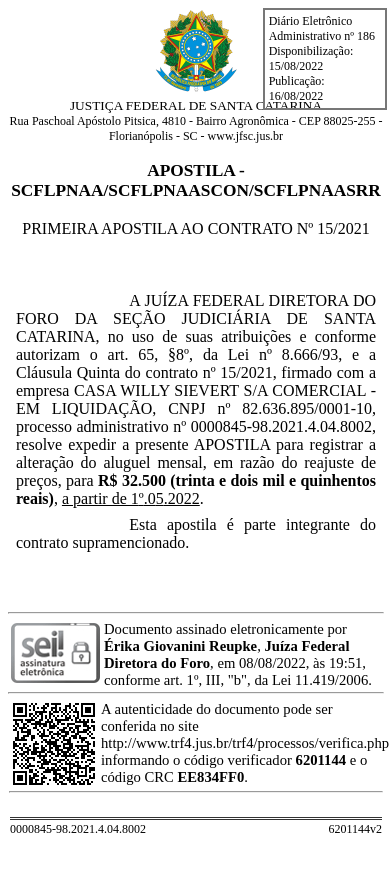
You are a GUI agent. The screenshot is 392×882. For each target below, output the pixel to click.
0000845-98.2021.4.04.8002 (281, 426)
